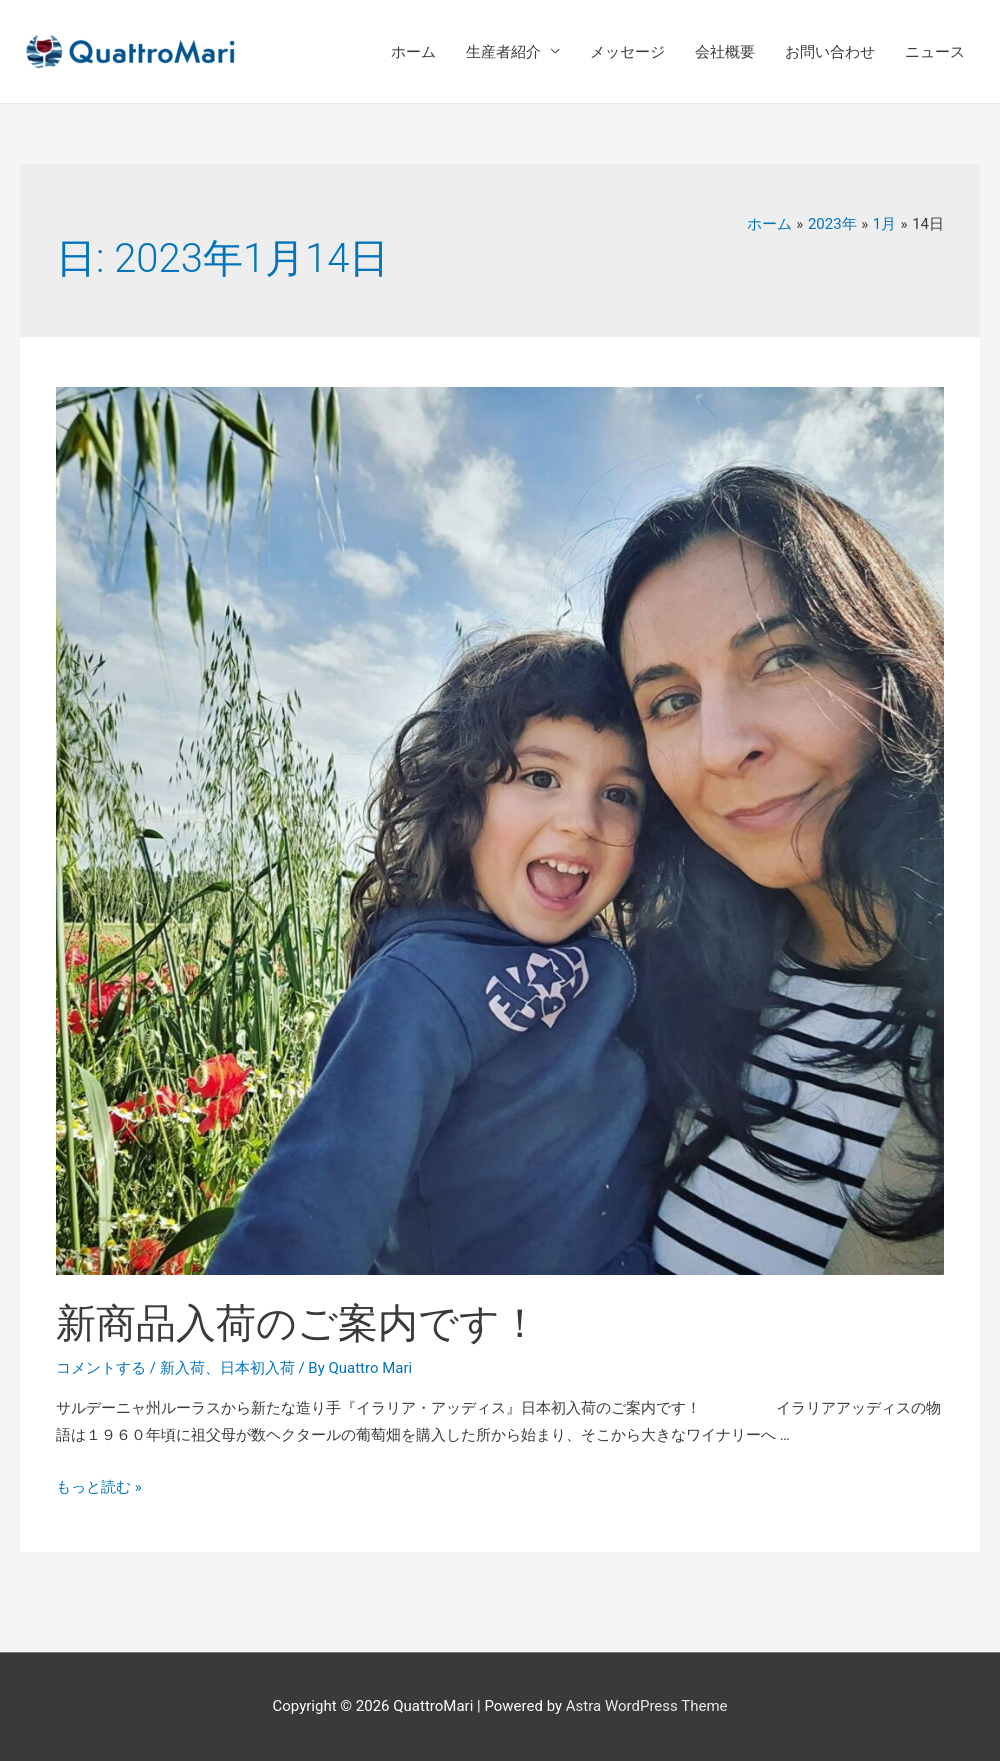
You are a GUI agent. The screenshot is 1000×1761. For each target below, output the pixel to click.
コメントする (101, 1368)
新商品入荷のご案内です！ (298, 1323)
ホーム (413, 52)
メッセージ (627, 52)
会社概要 (725, 52)
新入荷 (182, 1368)
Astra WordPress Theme (647, 1706)
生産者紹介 (503, 52)
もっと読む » (99, 1487)
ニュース (935, 52)
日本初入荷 (257, 1368)
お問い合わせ (830, 52)
